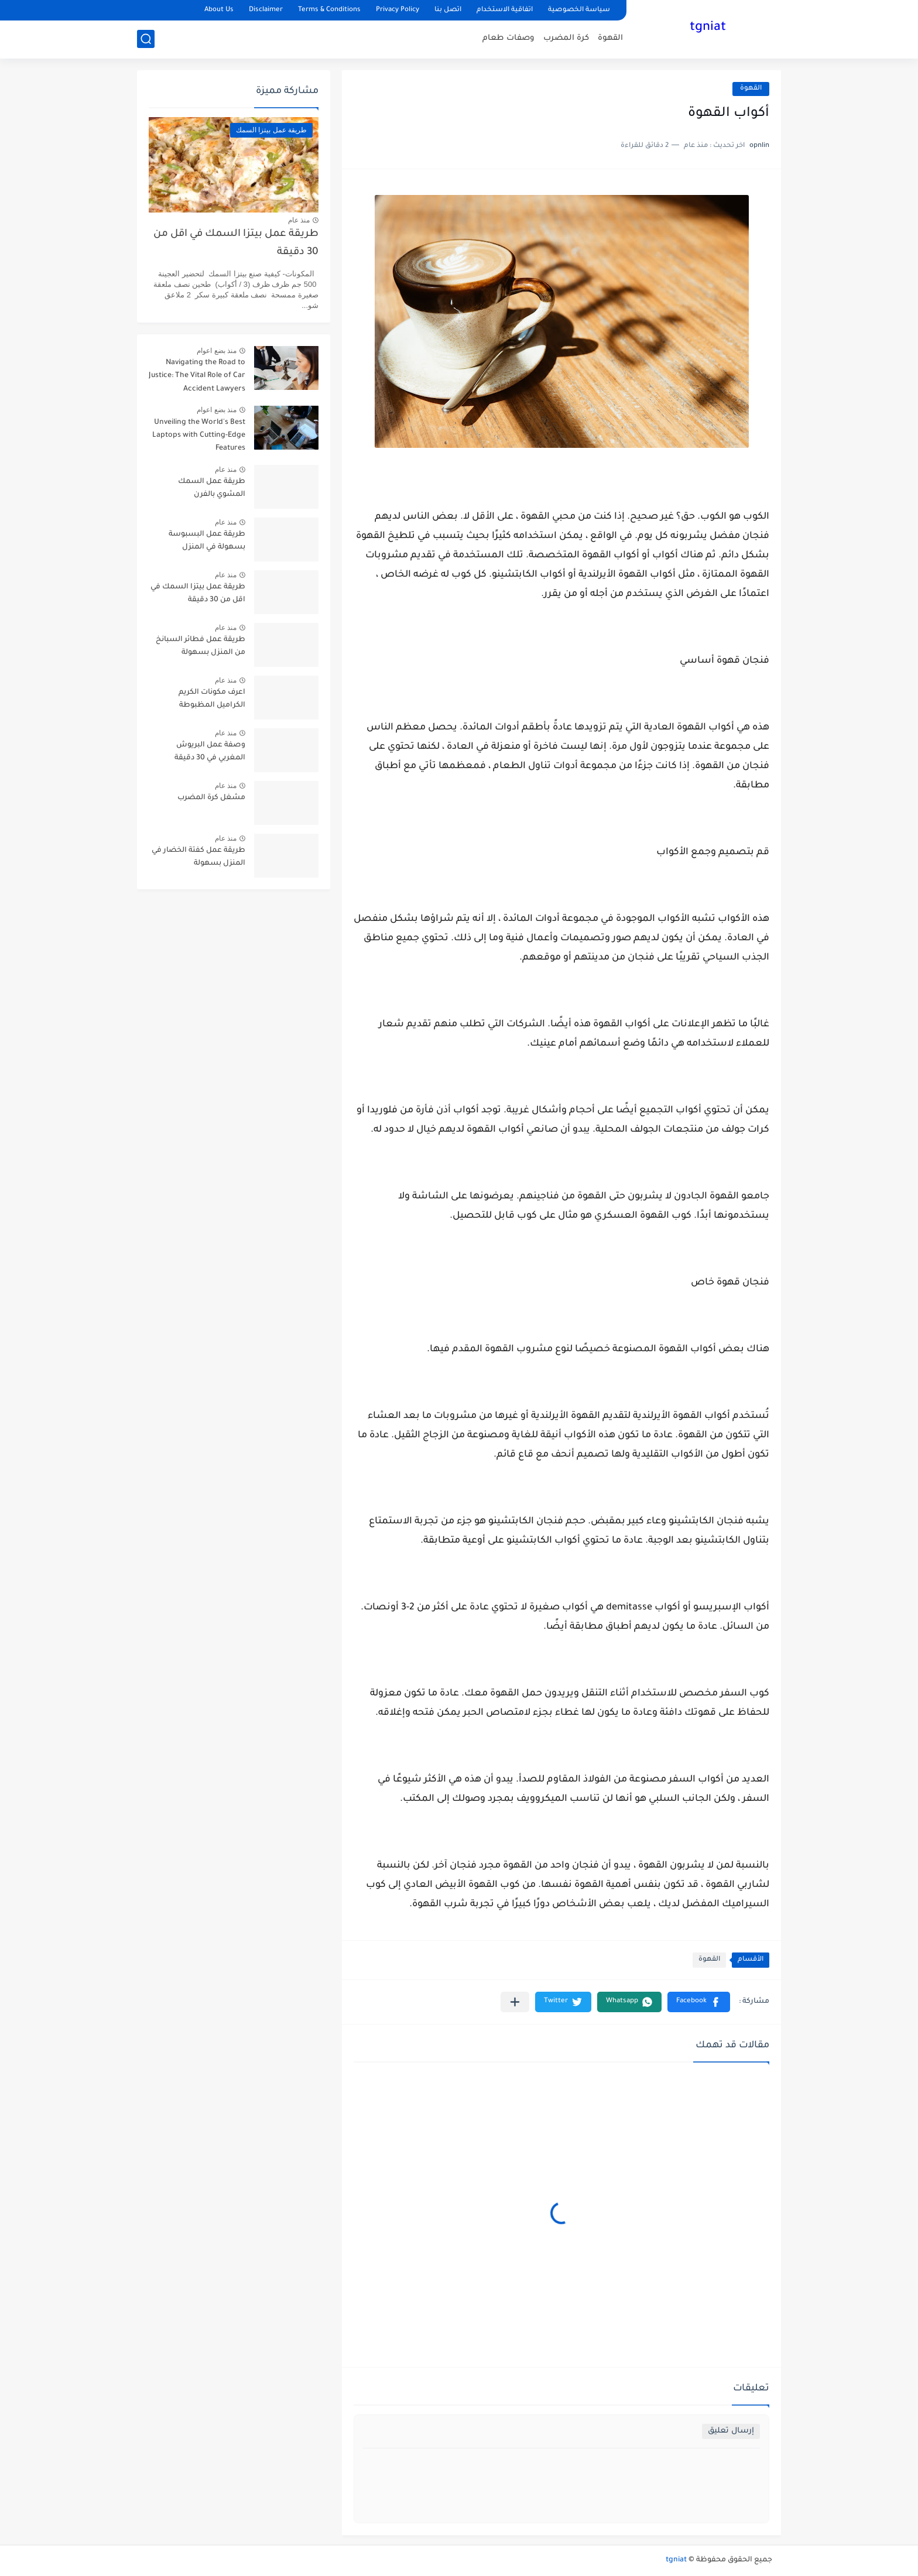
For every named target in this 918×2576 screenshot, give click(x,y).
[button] (698, 2002)
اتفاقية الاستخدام (505, 10)
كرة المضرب (566, 38)
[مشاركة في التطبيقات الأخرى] (515, 2002)
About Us (219, 10)
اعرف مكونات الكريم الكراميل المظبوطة (212, 699)
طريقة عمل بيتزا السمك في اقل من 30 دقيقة (235, 243)
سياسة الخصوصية (579, 10)
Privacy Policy (397, 10)
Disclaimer (266, 10)
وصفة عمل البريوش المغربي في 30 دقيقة (209, 751)
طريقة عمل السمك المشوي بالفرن (211, 488)
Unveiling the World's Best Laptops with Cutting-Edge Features (198, 436)
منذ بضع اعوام (217, 351)
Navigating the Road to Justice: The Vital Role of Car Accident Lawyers (197, 376)
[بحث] (146, 39)
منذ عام (299, 220)
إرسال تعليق (731, 2431)
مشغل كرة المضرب (211, 798)
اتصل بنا (447, 10)
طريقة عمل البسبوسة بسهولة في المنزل (207, 540)
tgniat (708, 28)
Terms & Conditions (329, 10)
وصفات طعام (508, 38)
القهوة (610, 38)
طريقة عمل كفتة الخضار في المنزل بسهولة (198, 857)
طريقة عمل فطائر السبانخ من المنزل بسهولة (200, 646)
